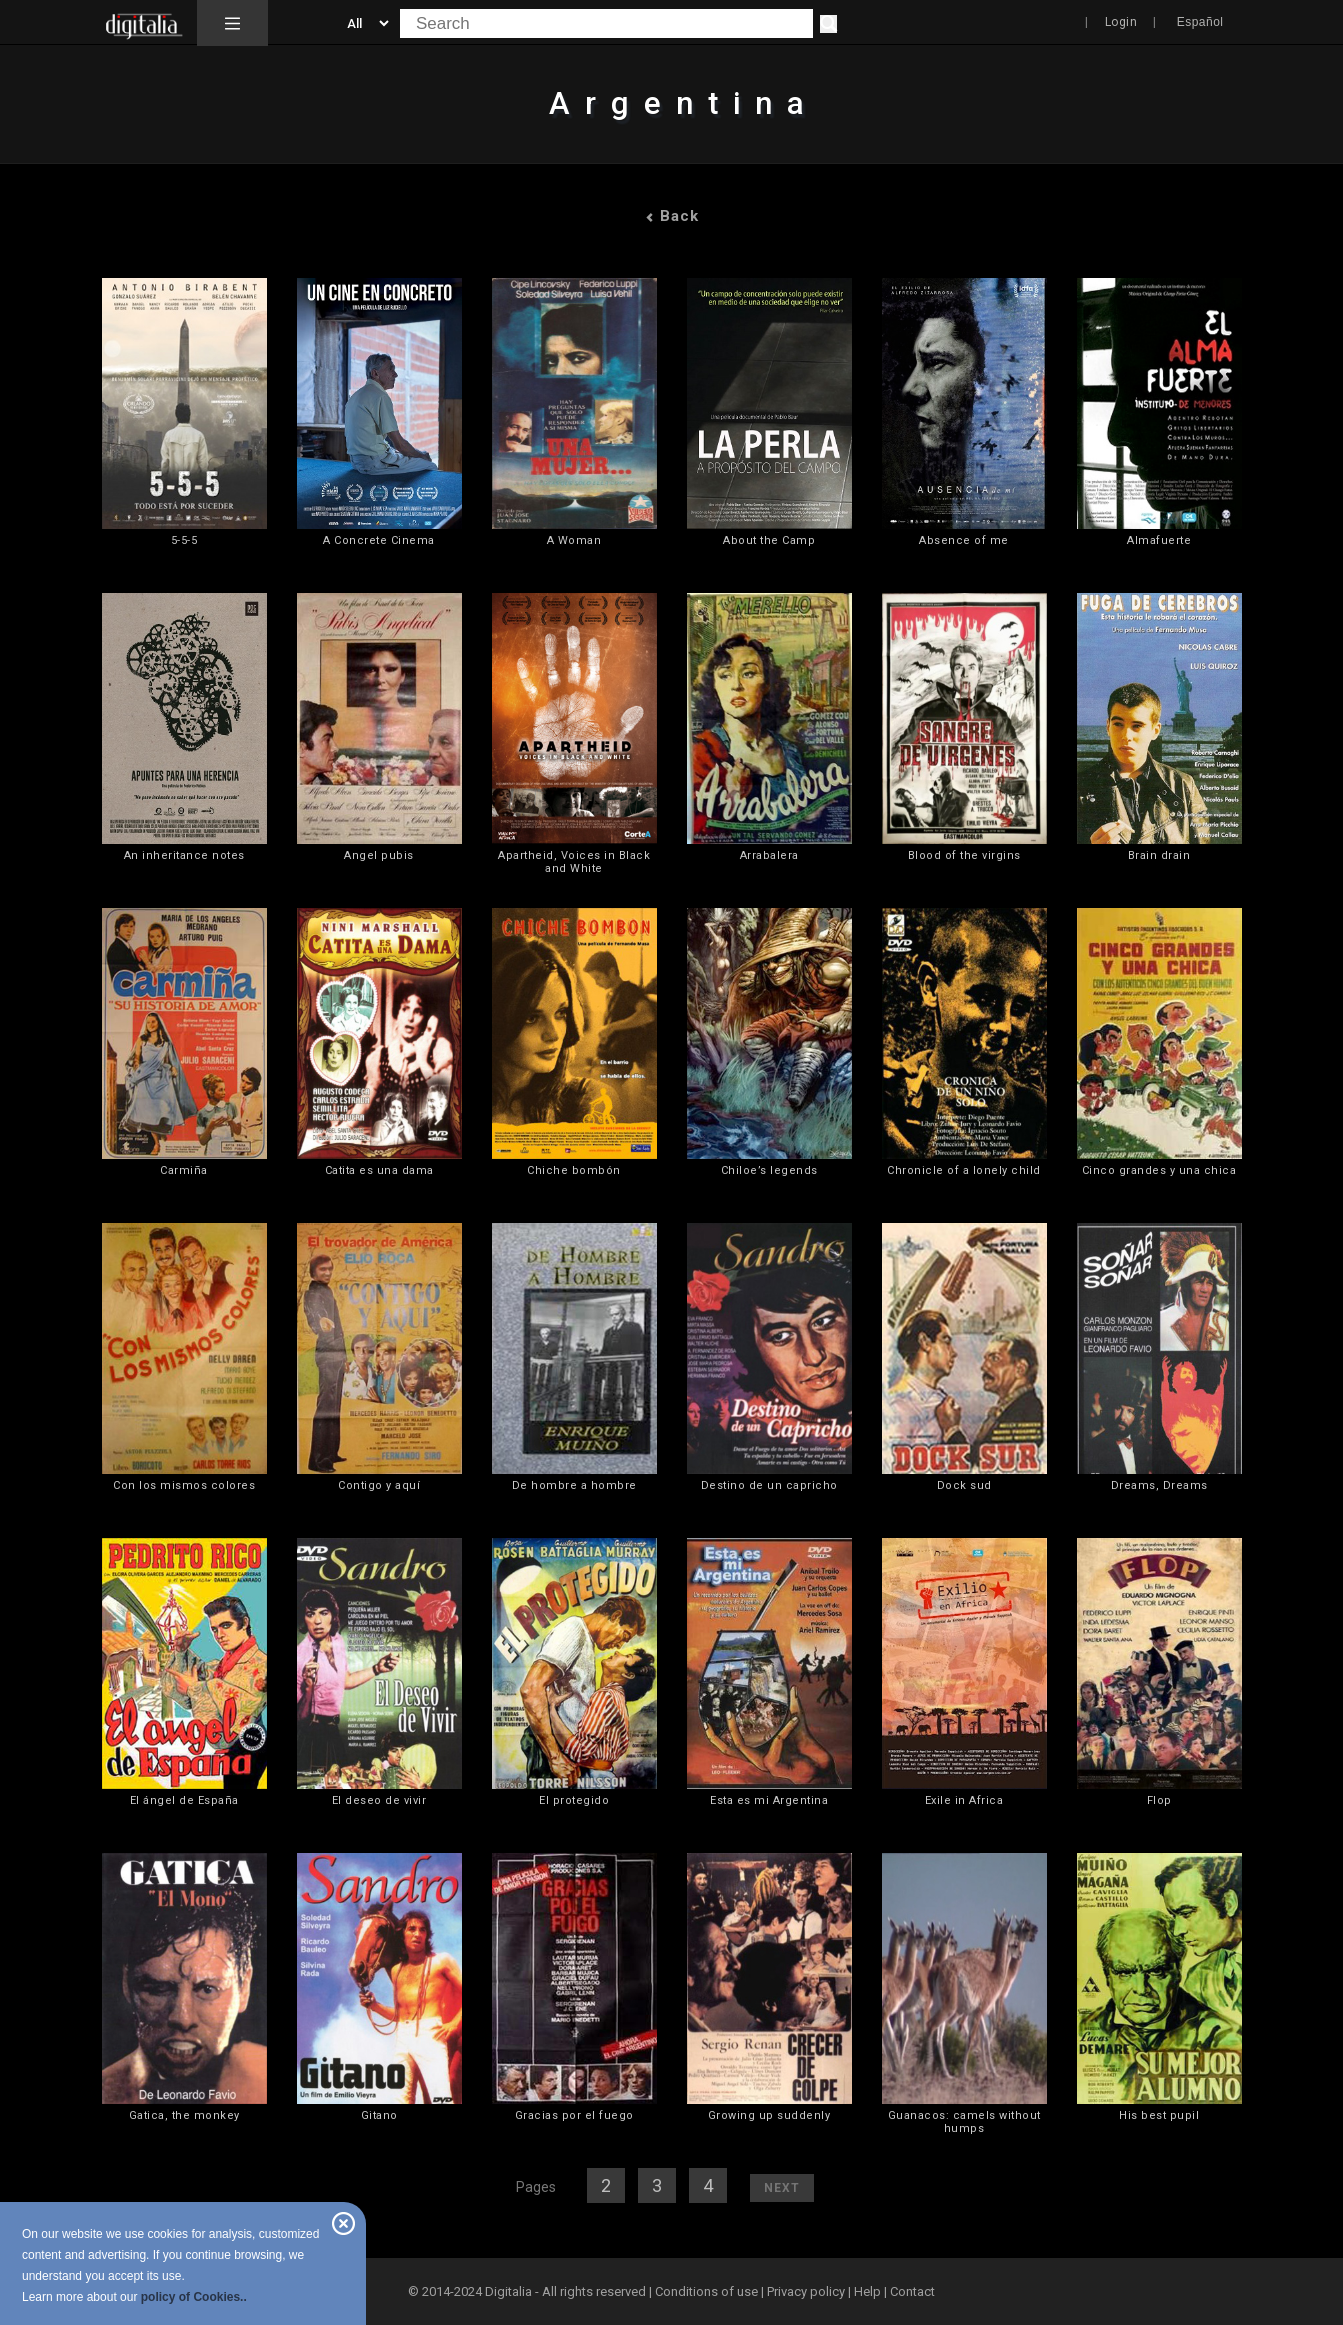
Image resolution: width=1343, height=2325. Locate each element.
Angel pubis (379, 855)
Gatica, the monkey (184, 2115)
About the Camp (769, 540)
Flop (1159, 1800)
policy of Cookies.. (194, 2297)
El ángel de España (184, 1800)
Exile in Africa (964, 1800)
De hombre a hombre (574, 1485)
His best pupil (1159, 2115)
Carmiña (184, 1170)
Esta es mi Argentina (769, 1800)
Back (672, 216)
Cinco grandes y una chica (1159, 1170)
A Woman (574, 540)
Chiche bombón (574, 1170)
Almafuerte (1159, 540)
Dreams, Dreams (1159, 1485)
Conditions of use (708, 2291)
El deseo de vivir (379, 1800)
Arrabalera (769, 855)
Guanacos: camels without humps (964, 2122)
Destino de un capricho (769, 1485)
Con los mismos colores (184, 1485)
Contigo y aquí (379, 1485)
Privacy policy (806, 2291)
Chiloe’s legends (769, 1170)
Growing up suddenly (769, 2115)
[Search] (828, 24)
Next (782, 2188)
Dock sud (964, 1485)
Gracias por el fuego (574, 2115)
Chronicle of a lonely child (964, 1170)
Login (1121, 22)
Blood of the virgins (964, 855)
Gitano (379, 2115)
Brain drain (1159, 855)
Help (867, 2291)
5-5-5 (184, 540)
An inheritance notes (184, 855)
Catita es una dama (379, 1170)
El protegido (574, 1800)
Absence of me (964, 540)
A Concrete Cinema (379, 540)
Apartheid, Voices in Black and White (574, 862)
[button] (232, 23)
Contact (912, 2291)
